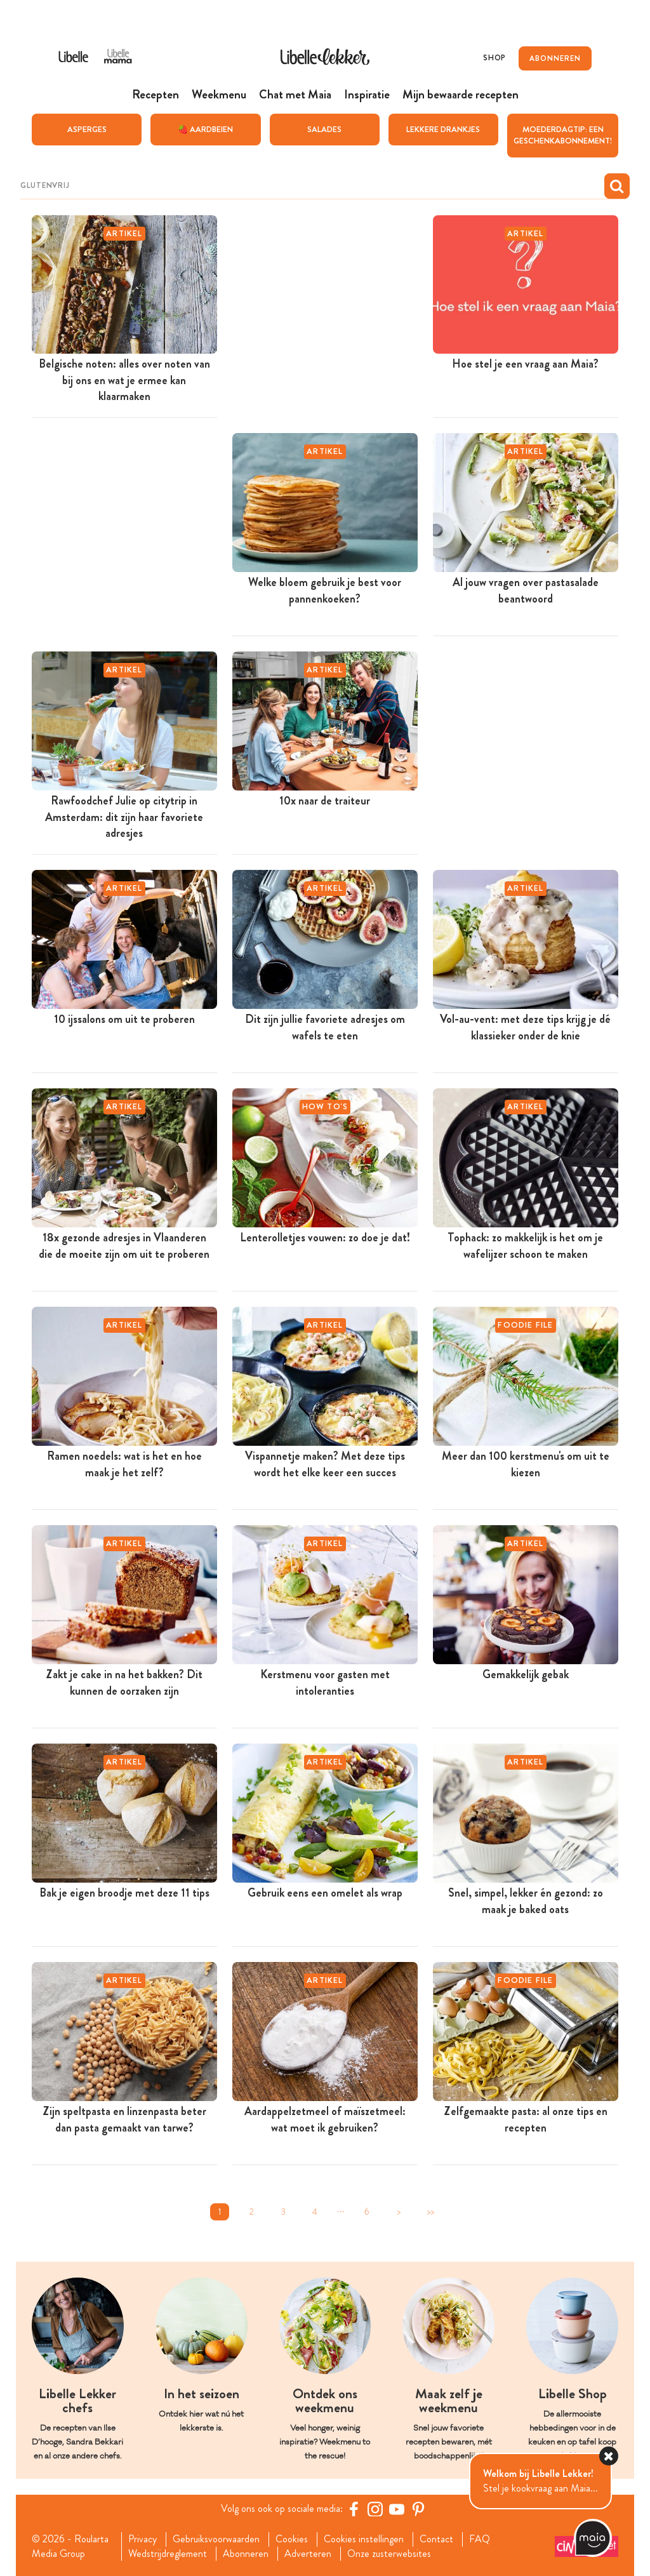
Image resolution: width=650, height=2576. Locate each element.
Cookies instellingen (364, 2539)
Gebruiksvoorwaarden (216, 2539)
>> (430, 2212)
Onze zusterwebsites (389, 2553)
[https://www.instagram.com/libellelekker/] (375, 2508)
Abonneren (246, 2553)
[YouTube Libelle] (396, 2508)
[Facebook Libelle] (353, 2508)
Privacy (142, 2539)
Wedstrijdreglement (167, 2553)
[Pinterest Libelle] (418, 2508)
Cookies (291, 2539)
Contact (436, 2539)
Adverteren (307, 2553)
